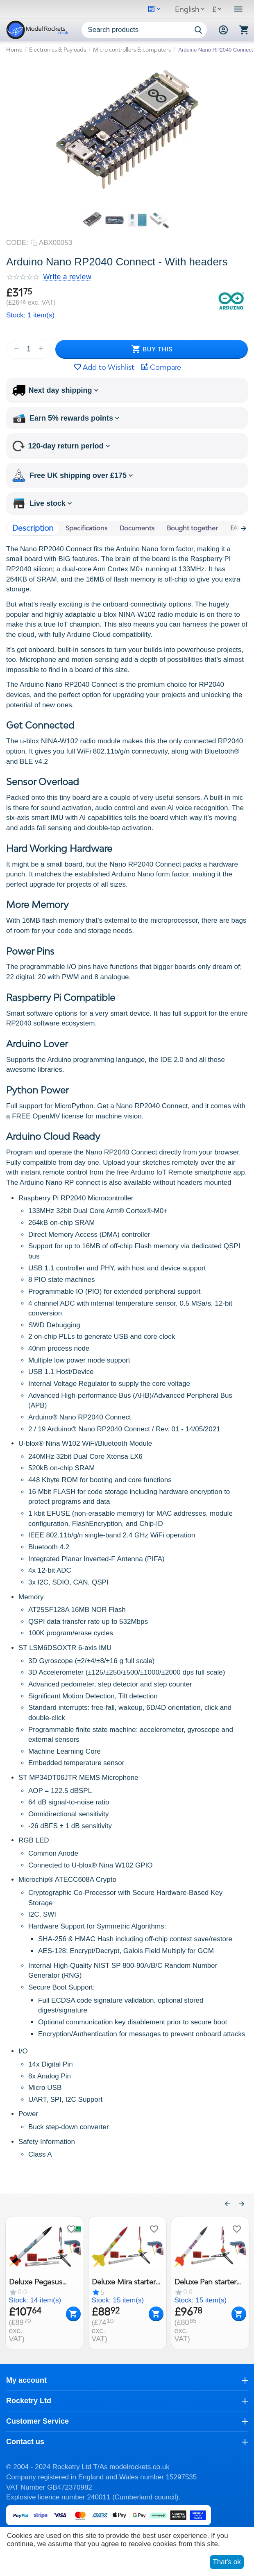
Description (32, 527)
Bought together (192, 528)
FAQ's (238, 528)
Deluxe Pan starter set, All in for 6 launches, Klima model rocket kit (205, 2281)
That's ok (226, 2562)
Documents (137, 528)
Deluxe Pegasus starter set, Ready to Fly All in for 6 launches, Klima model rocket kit (43, 2281)
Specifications (86, 528)
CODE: (17, 243)
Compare (161, 367)
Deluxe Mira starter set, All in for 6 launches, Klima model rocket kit (123, 2281)
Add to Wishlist (103, 367)
